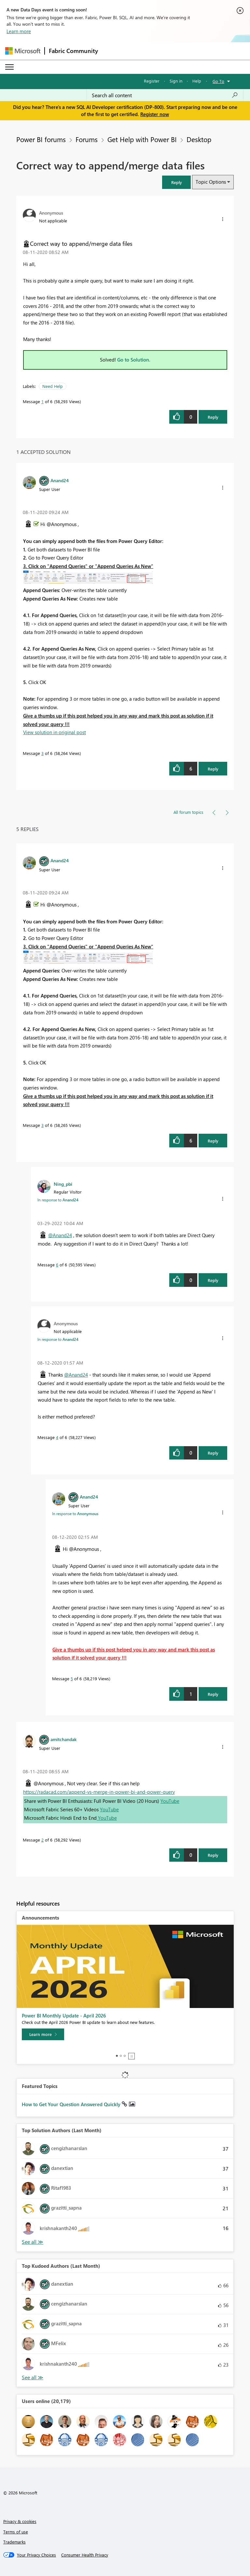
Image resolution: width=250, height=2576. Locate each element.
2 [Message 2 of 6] (42, 1840)
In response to (57, 1199)
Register (152, 81)
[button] (176, 182)
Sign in (176, 81)
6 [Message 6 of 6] (57, 1264)
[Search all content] (164, 95)
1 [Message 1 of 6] (42, 401)
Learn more (19, 31)
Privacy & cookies (19, 2521)
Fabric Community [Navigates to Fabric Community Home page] (73, 51)
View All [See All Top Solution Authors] (32, 2242)
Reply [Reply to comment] (213, 769)
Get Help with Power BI (142, 139)
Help (196, 81)
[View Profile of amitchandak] (63, 1739)
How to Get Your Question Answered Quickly (72, 2104)
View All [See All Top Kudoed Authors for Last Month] (32, 2377)
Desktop (199, 139)
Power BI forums (41, 139)
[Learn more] (43, 2034)
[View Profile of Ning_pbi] (63, 1184)
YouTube (169, 1801)
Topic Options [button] (211, 181)
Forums (87, 139)
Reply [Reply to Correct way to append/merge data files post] (213, 417)
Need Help (52, 386)
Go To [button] (218, 81)
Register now (154, 114)
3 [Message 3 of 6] (42, 753)
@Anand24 (60, 1235)
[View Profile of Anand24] (59, 480)
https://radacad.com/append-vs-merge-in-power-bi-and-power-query (99, 1792)
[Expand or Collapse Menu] (9, 67)
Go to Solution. (133, 359)
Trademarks (14, 2541)
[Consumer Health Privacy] (84, 2555)
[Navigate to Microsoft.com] (22, 51)
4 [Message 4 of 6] (57, 1437)
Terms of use (15, 2531)
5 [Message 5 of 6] (72, 1678)
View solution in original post (54, 732)
